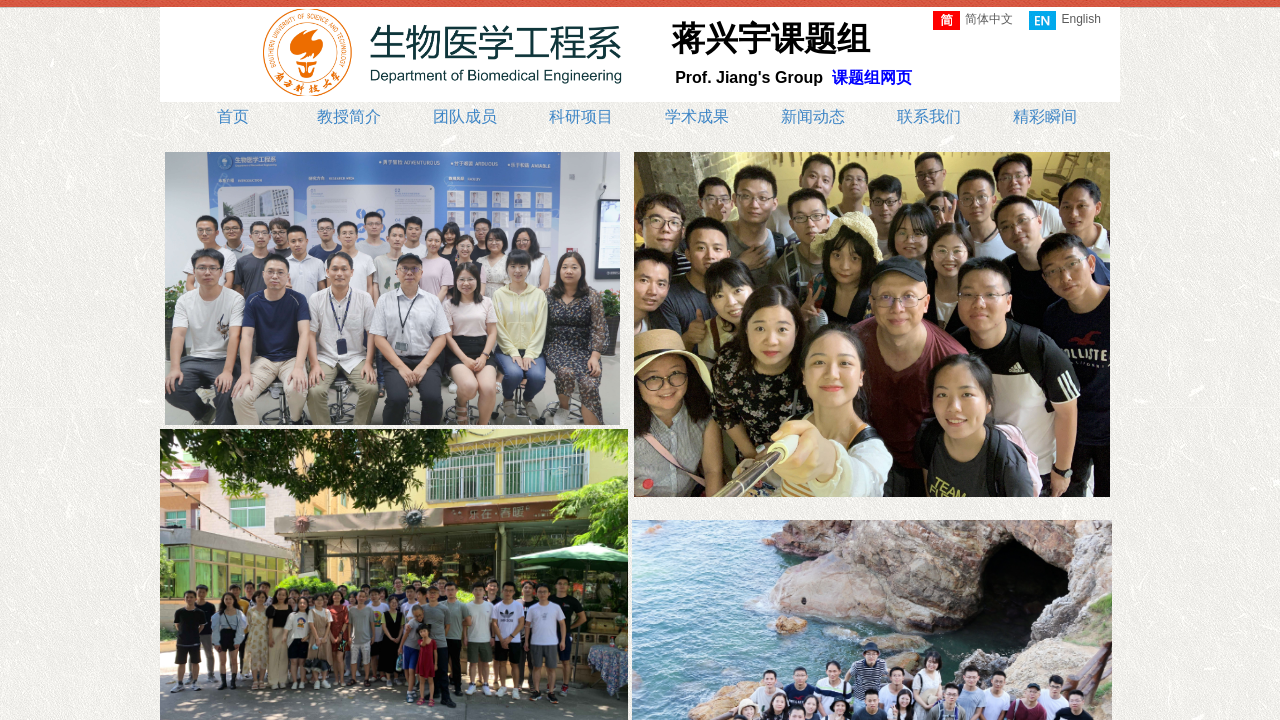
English (1064, 20)
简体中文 (973, 20)
